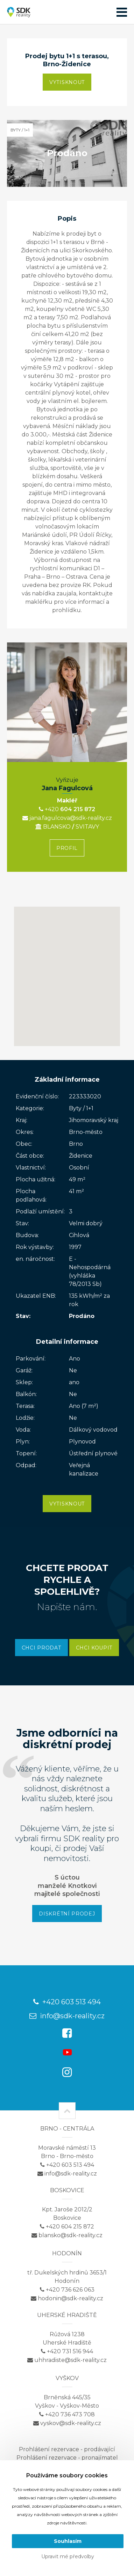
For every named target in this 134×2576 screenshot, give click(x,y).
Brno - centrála (67, 2128)
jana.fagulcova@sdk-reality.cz (67, 818)
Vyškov (67, 2378)
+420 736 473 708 (67, 2414)
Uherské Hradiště (67, 2315)
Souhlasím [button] (68, 2541)
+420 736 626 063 (67, 2289)
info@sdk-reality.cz (67, 2016)
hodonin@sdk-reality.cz (67, 2298)
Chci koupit (94, 1648)
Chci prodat (41, 1648)
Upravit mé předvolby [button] (67, 2556)
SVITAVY (87, 826)
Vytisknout (67, 82)
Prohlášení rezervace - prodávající (67, 2449)
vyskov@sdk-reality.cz (67, 2423)
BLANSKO (53, 826)
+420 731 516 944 (67, 2351)
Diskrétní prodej (67, 1914)
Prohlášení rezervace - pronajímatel (67, 2457)
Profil (67, 848)
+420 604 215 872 (67, 2226)
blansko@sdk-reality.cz (67, 2235)
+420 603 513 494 (67, 2002)
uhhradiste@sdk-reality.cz (67, 2360)
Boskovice (67, 2190)
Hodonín (67, 2253)
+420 (49, 809)
